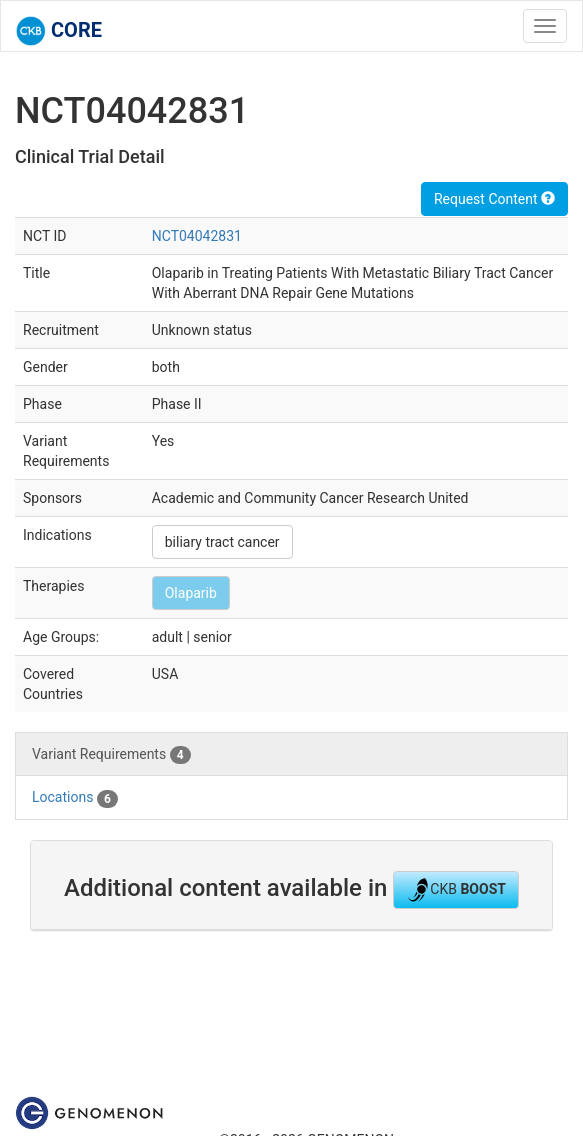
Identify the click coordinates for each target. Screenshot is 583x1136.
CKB (456, 890)
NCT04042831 (197, 236)
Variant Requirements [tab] (111, 755)
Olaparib (191, 593)
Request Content (494, 199)
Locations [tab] (75, 798)
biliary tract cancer (222, 542)
